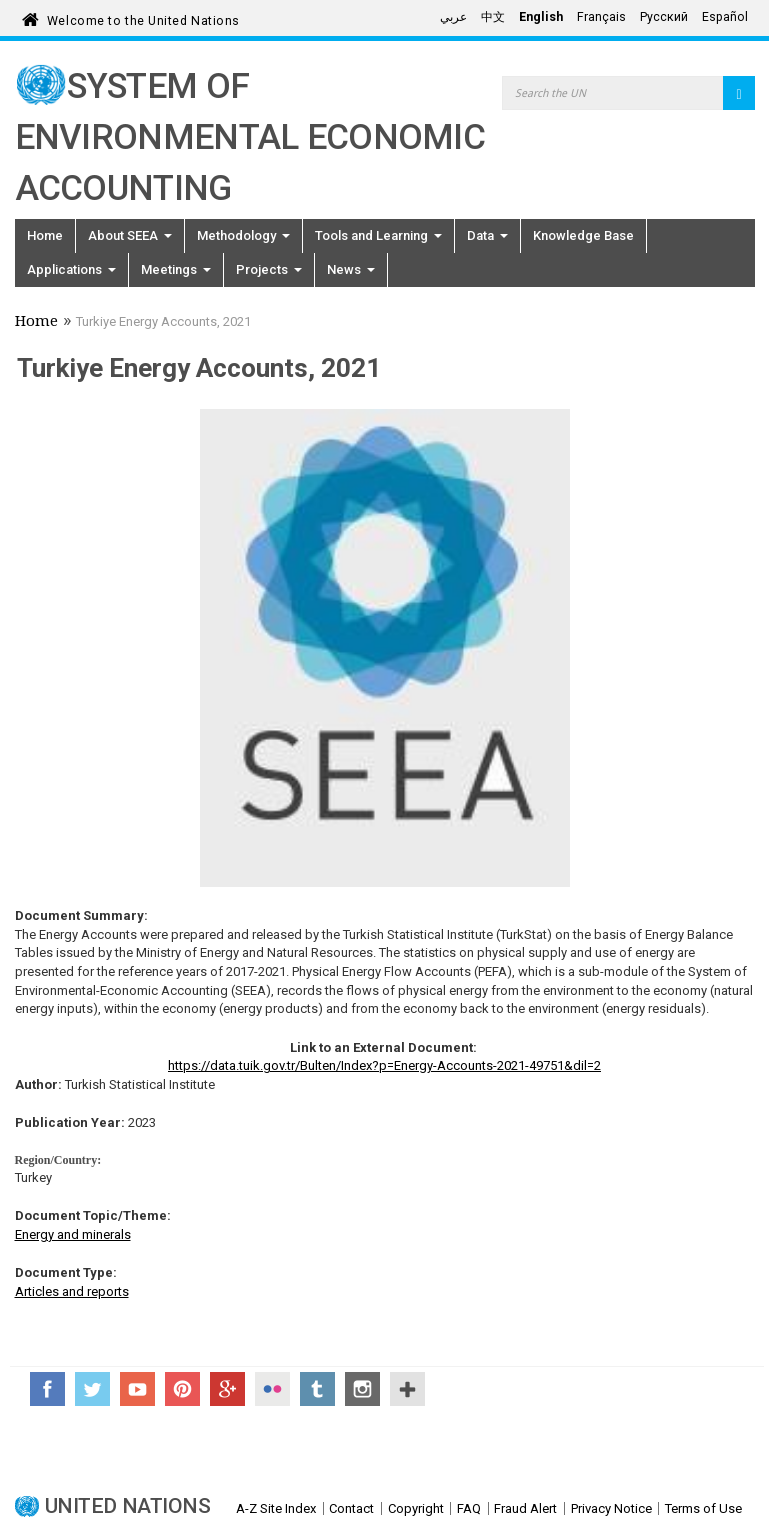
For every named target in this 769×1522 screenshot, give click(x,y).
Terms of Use (703, 1508)
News (351, 269)
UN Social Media (407, 1389)
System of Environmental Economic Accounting (250, 137)
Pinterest (182, 1389)
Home (45, 235)
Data (487, 235)
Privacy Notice (611, 1508)
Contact (351, 1508)
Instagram (362, 1389)
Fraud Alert (525, 1508)
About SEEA (130, 235)
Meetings (176, 269)
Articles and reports (72, 1291)
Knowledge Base (583, 235)
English (541, 17)
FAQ (469, 1508)
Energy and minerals (73, 1234)
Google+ (227, 1389)
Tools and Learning (378, 235)
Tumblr (317, 1389)
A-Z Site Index (276, 1508)
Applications (71, 269)
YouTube (137, 1389)
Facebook (47, 1389)
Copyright (416, 1508)
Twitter (92, 1389)
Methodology (243, 235)
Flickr (272, 1389)
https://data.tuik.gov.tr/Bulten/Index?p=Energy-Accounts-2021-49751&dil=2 (384, 1065)
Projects (269, 269)
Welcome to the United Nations (143, 17)
